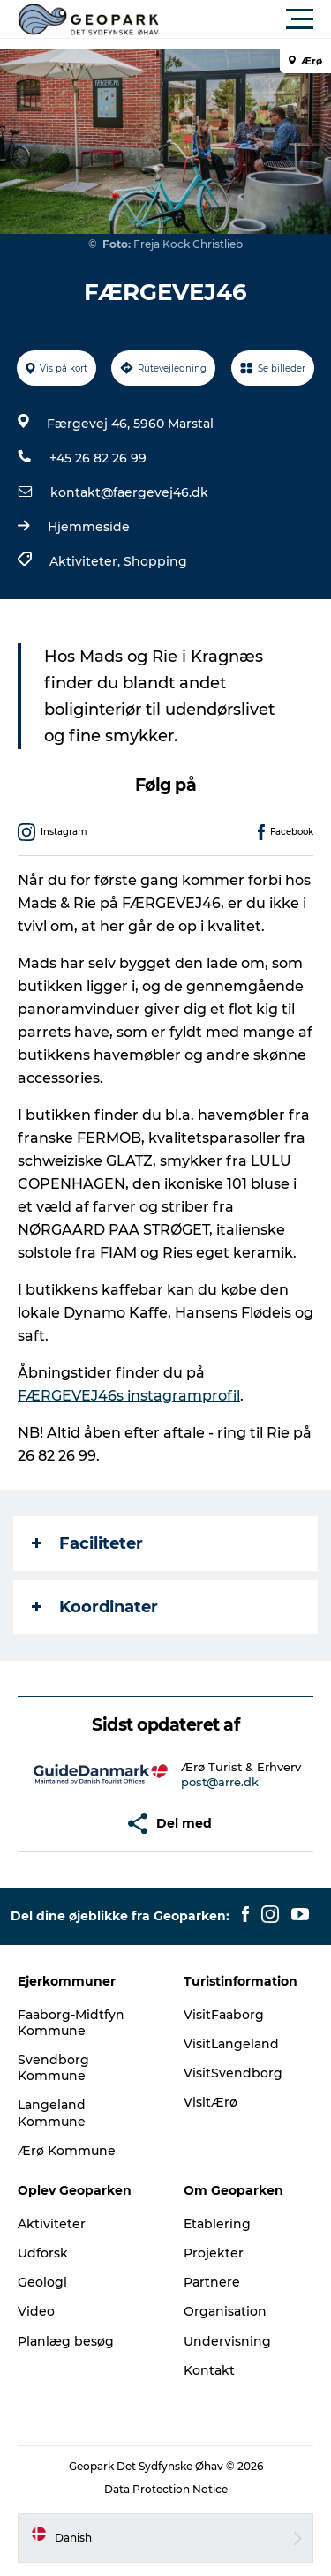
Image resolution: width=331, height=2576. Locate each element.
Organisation (225, 2311)
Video (36, 2311)
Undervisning (227, 2341)
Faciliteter (87, 1543)
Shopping (155, 561)
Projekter (214, 2253)
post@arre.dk (220, 1782)
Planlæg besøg (66, 2341)
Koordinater (95, 1607)
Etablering (217, 2224)
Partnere (212, 2282)
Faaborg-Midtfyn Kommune (71, 2023)
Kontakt (209, 2370)
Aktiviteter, (86, 561)
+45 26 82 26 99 (98, 458)
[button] (245, 19)
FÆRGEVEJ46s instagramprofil (129, 1395)
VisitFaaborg (224, 2015)
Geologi (42, 2282)
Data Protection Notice (166, 2489)
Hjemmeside (89, 527)
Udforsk (43, 2253)
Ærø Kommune (67, 2151)
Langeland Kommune (52, 2113)
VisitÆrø (210, 2102)
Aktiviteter (52, 2224)
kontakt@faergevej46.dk (129, 492)
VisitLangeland (231, 2044)
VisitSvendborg (233, 2073)
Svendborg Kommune (53, 2068)
